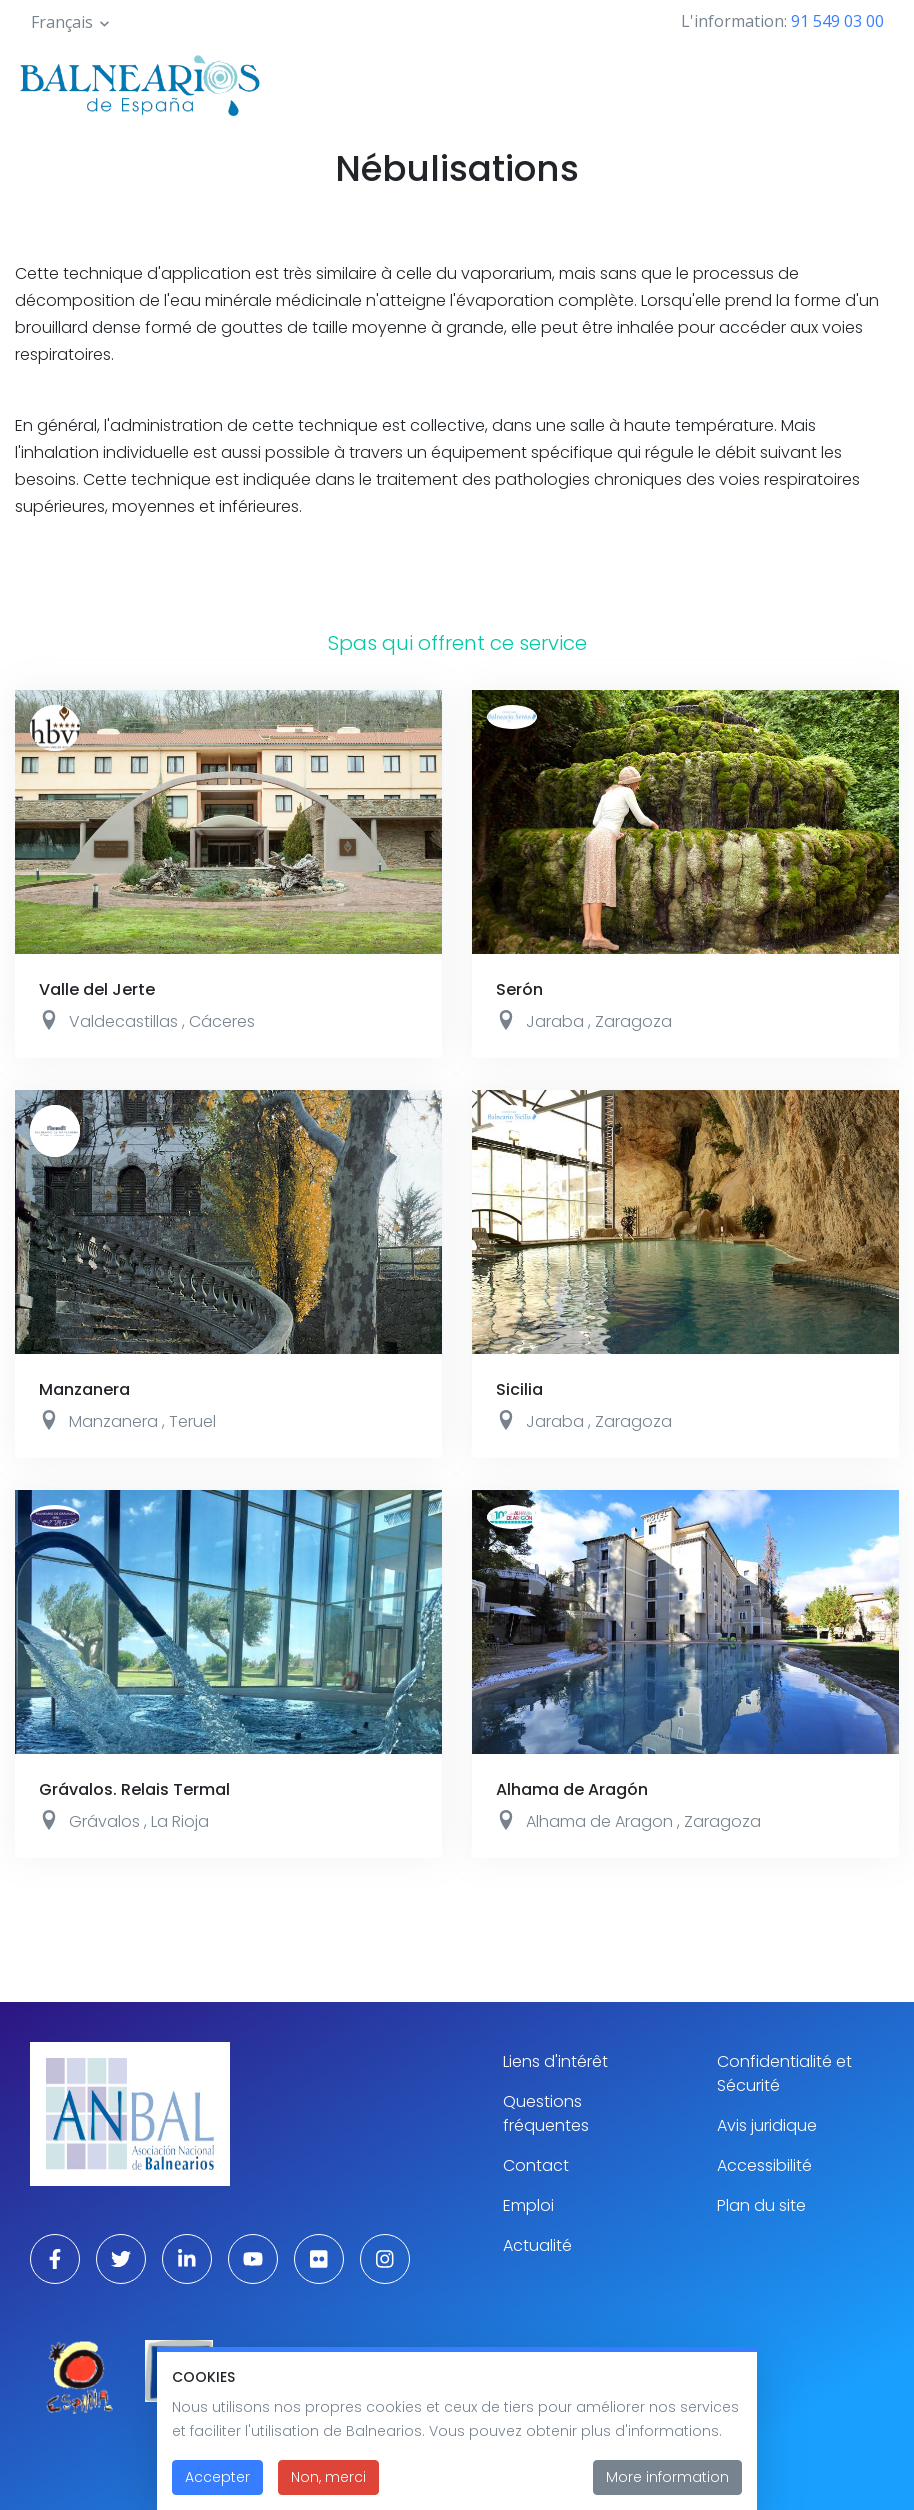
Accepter (217, 2481)
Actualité (537, 2245)
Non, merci (328, 2481)
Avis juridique (767, 2125)
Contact (536, 2165)
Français (62, 22)
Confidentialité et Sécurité (784, 2073)
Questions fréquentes (546, 2113)
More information (667, 2481)
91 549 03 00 (837, 21)
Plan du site (761, 2205)
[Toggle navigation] (872, 82)
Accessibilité (764, 2165)
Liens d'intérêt (555, 2061)
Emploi (528, 2205)
